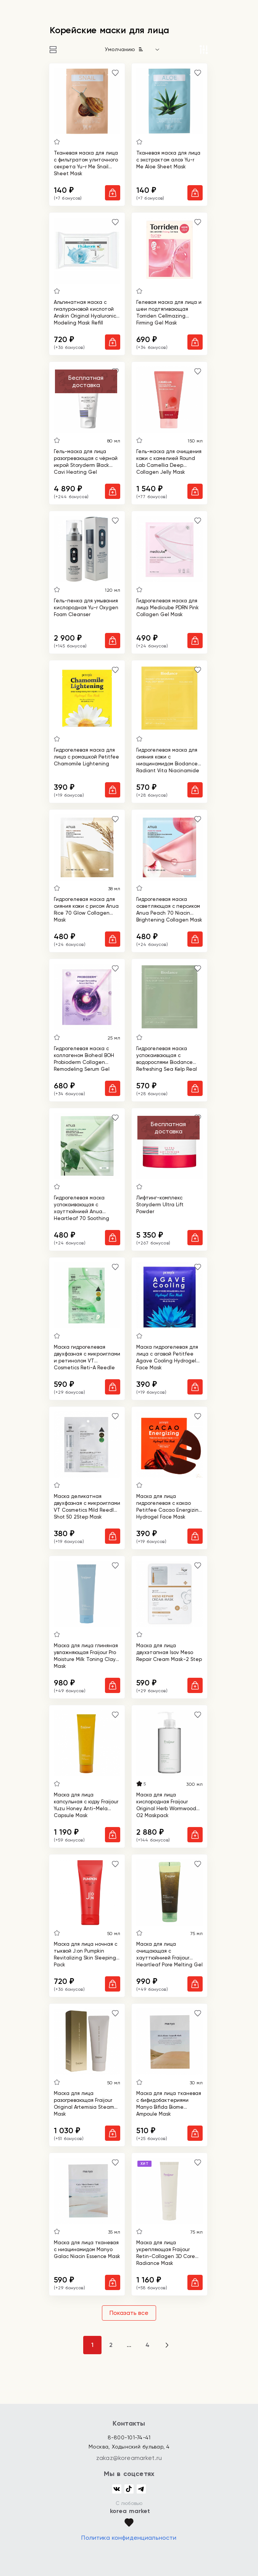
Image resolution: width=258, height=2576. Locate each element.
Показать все (129, 2312)
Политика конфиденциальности (128, 2537)
